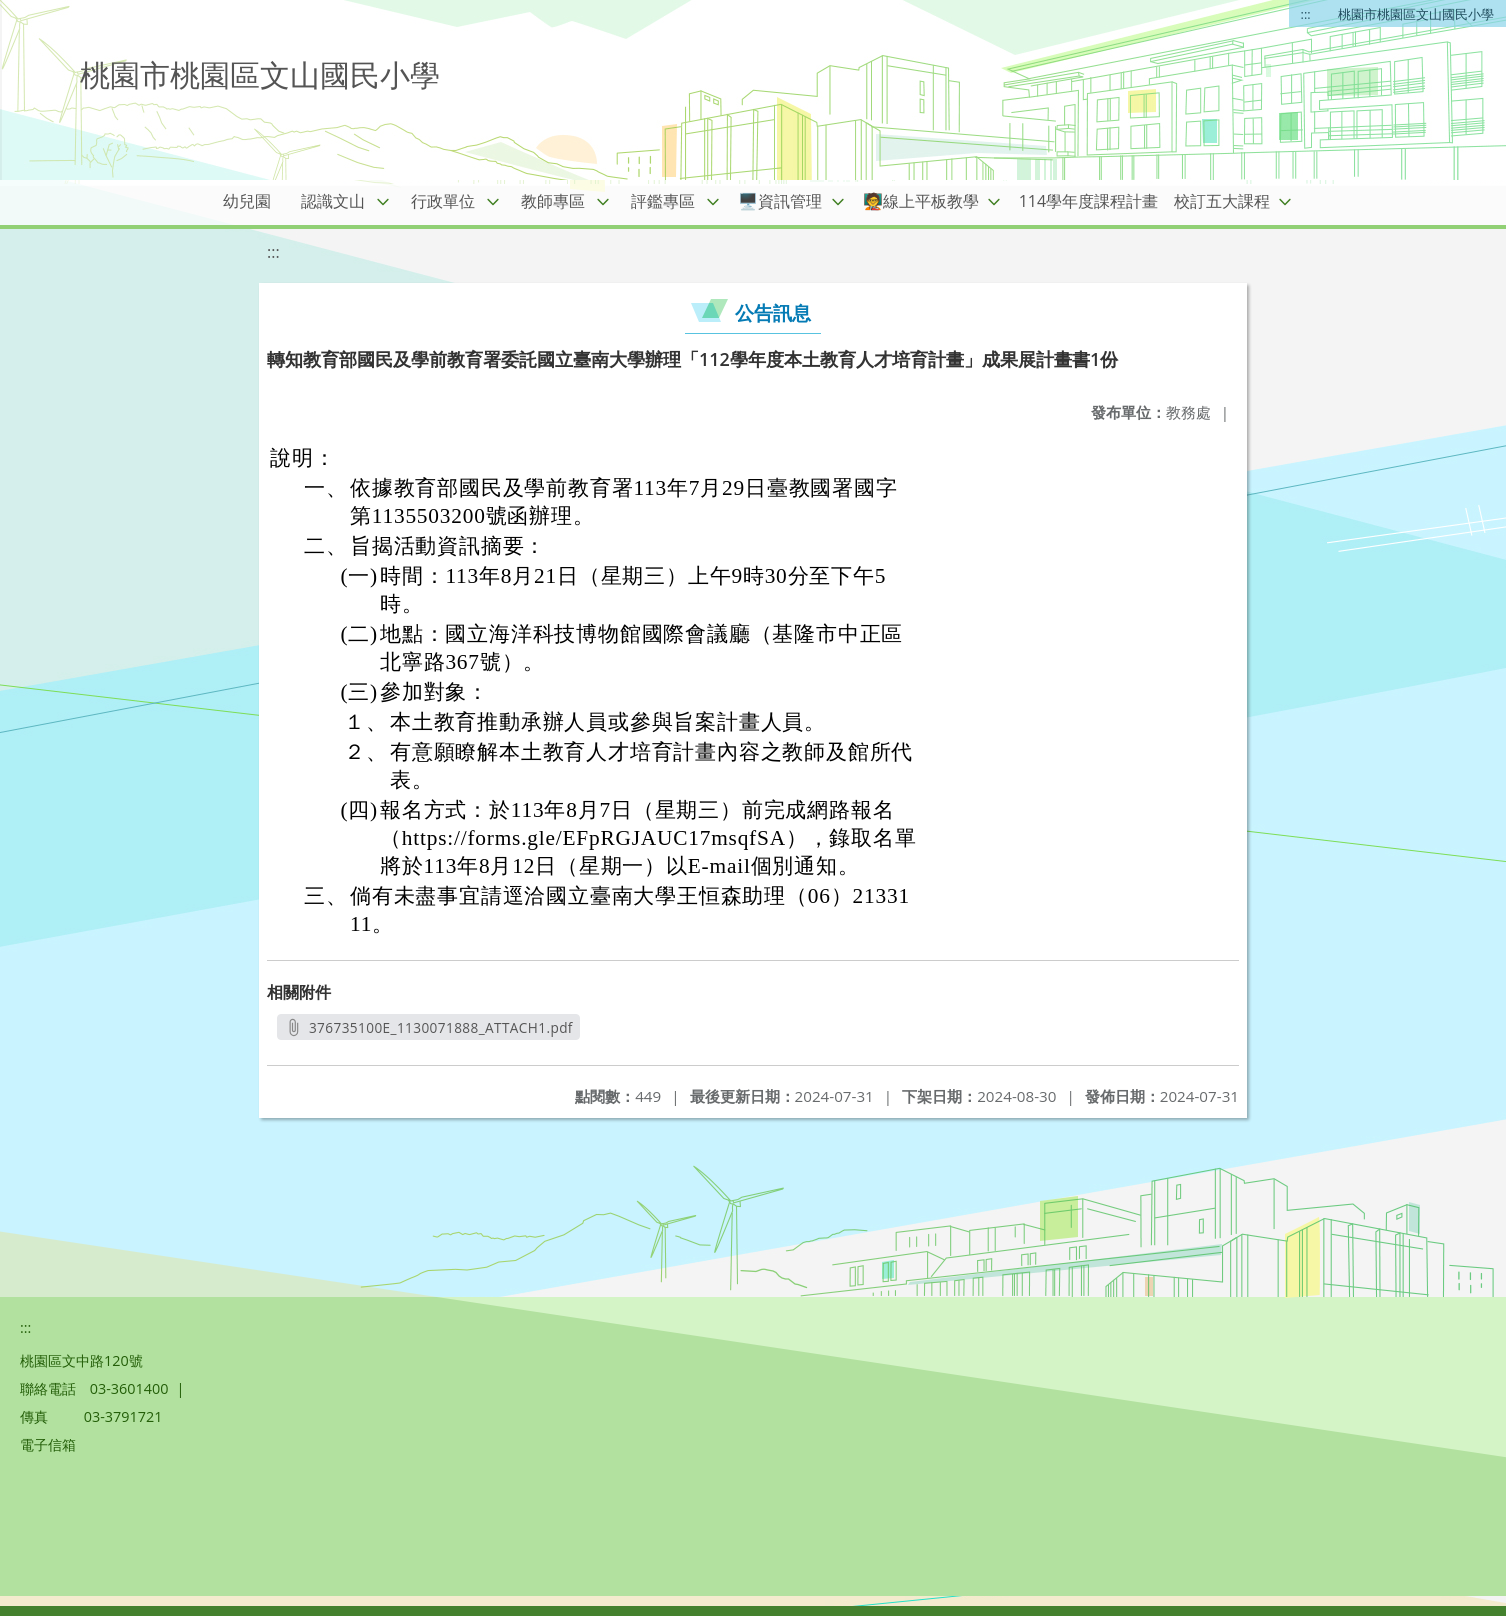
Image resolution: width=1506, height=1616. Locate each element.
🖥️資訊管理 (780, 201)
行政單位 (443, 201)
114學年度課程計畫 (1088, 201)
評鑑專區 (663, 201)
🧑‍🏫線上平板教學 (921, 201)
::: (1306, 14)
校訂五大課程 (1222, 201)
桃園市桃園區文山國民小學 (1416, 14)
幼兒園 (247, 201)
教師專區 (553, 201)
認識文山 (333, 201)
